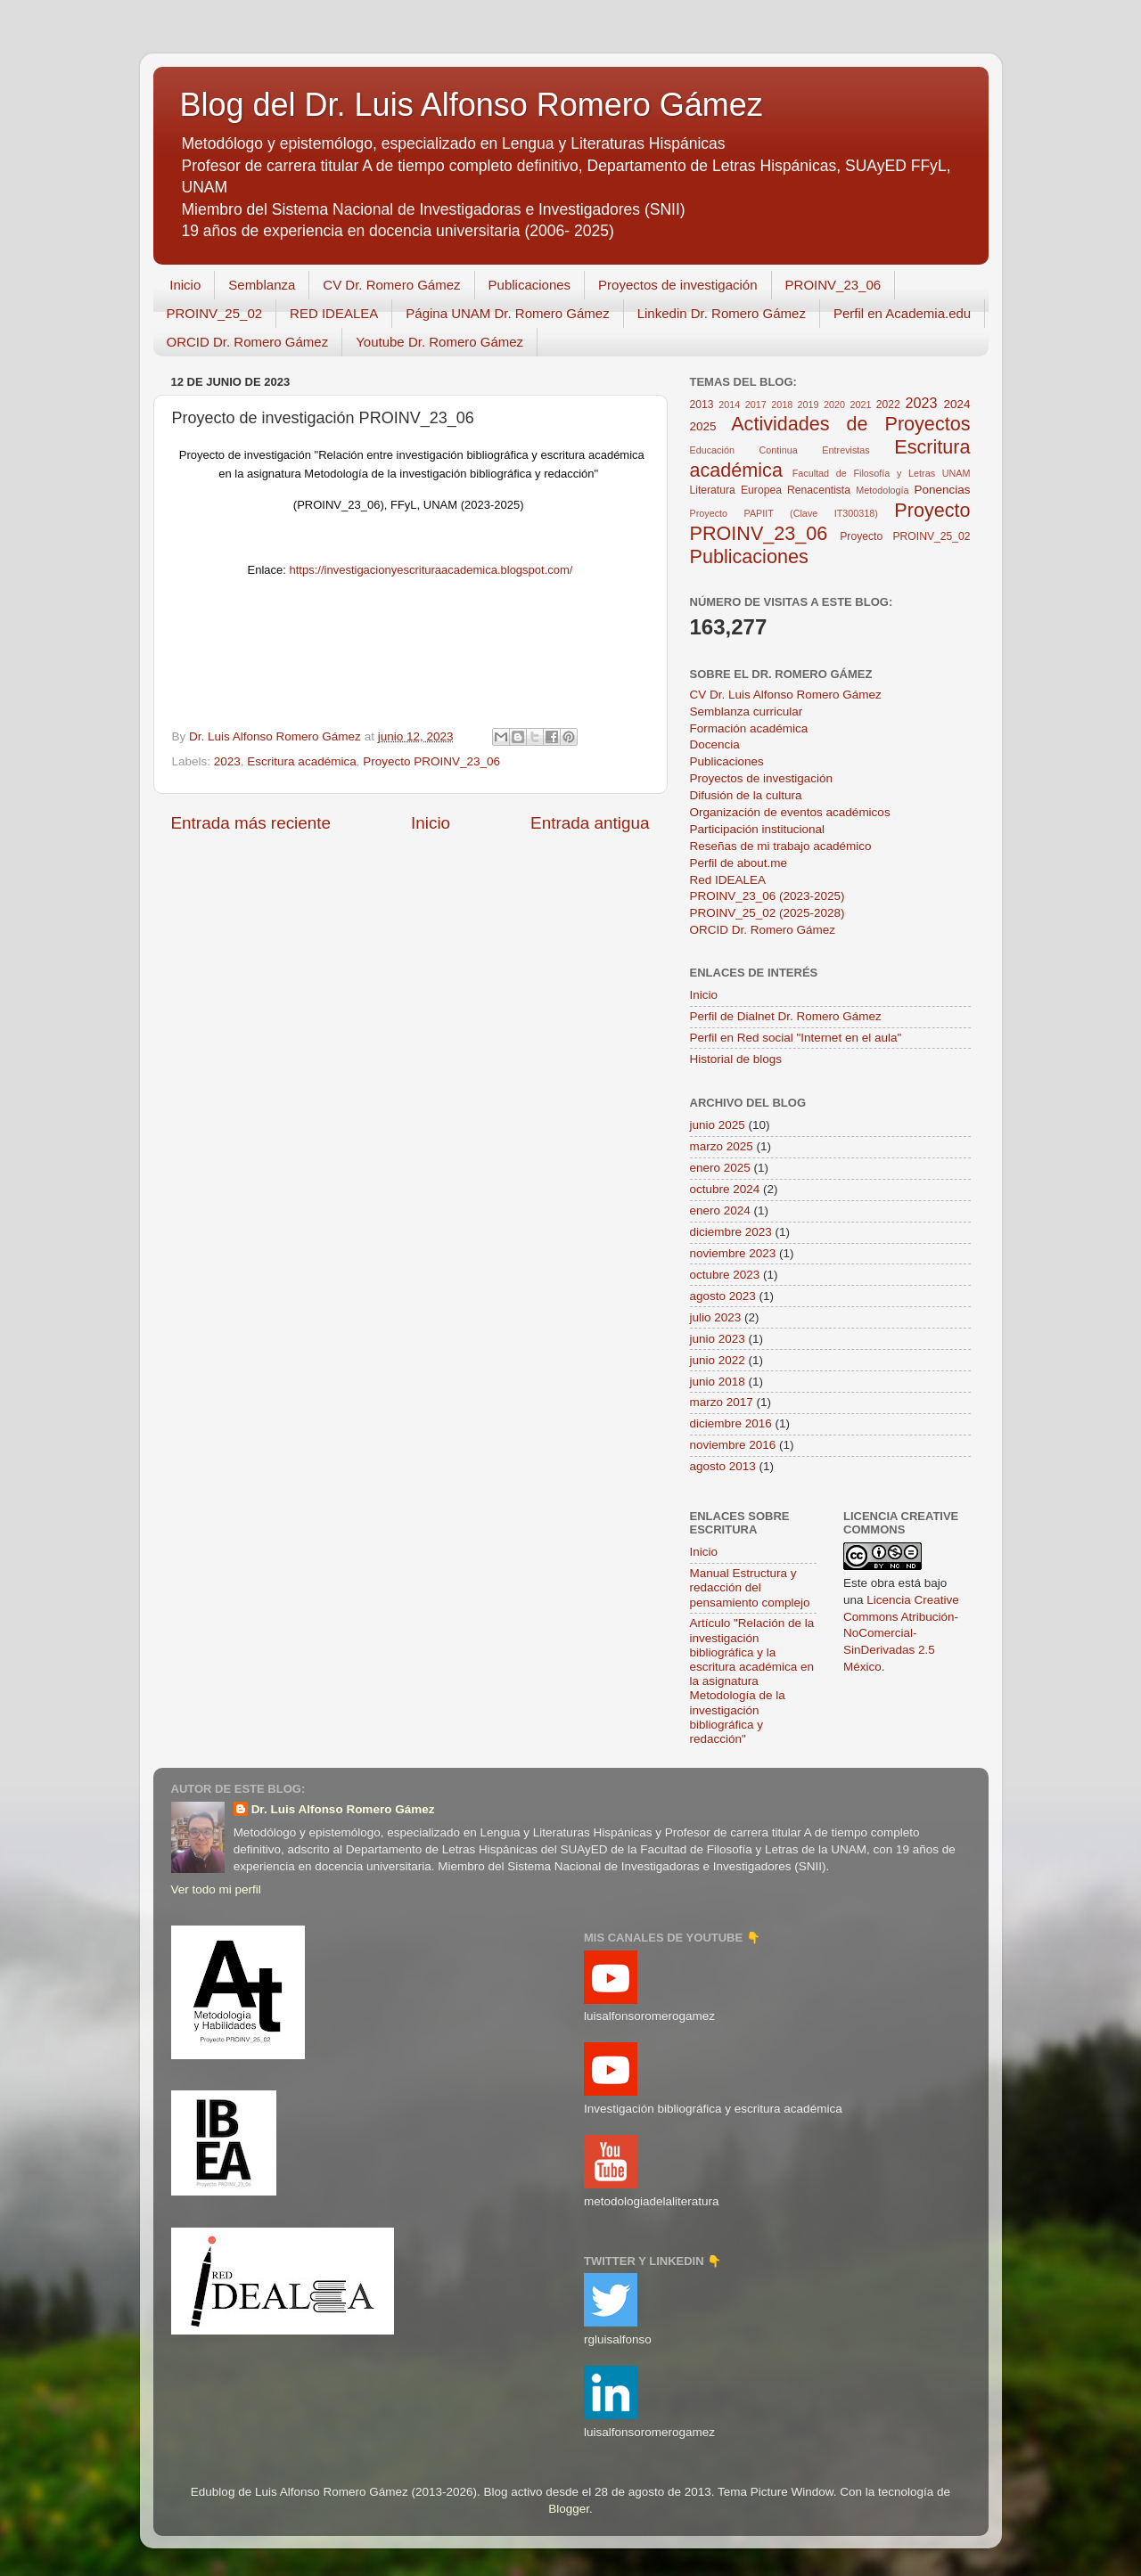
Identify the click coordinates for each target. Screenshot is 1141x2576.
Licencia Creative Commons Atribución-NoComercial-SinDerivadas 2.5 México (901, 1633)
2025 (703, 426)
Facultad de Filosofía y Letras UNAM (881, 473)
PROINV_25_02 (215, 313)
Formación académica (749, 728)
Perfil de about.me (739, 863)
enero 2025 (720, 1167)
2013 (702, 404)
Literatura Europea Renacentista (770, 490)
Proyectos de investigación (677, 284)
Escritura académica (301, 761)
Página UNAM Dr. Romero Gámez (507, 313)
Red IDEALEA (728, 880)
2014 (729, 404)
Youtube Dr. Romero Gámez (439, 341)
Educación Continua (744, 450)
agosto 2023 (723, 1296)
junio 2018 (717, 1381)
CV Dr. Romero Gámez (391, 284)
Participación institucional (757, 829)
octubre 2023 (725, 1274)
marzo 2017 (721, 1402)
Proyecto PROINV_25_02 (905, 536)
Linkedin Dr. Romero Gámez (721, 313)
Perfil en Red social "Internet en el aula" (796, 1037)
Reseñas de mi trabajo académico (781, 846)
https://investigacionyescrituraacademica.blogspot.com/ (431, 570)
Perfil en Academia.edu (902, 313)
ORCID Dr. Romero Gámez (248, 341)
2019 (808, 404)
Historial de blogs (736, 1059)
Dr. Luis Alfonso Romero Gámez (343, 1809)
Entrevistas (845, 450)
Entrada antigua (589, 823)
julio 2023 (716, 1317)
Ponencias (942, 489)
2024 (957, 404)
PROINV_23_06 (833, 284)
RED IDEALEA (334, 313)
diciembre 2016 (731, 1423)
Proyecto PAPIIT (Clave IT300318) (784, 513)
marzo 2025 (721, 1146)
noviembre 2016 (733, 1445)
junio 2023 (717, 1338)
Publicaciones (529, 284)
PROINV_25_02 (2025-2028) (767, 913)
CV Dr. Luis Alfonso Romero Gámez (786, 694)
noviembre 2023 (733, 1253)
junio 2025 (717, 1125)
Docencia (715, 744)
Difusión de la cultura (746, 795)
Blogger (568, 2508)
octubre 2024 (725, 1189)
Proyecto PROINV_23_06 (431, 761)
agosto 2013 (723, 1466)
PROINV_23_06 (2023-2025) (767, 896)
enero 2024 (720, 1210)
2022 (888, 404)
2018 (781, 404)
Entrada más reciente (251, 823)
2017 (756, 404)
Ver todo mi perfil (216, 1889)
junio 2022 (717, 1360)
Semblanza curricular (746, 711)
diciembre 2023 (731, 1232)
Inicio (185, 284)
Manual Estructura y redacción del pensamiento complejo (750, 1587)
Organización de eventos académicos (790, 812)
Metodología (882, 490)
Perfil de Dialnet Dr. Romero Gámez (786, 1016)
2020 (834, 404)
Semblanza (261, 284)
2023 (227, 761)
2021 (860, 404)
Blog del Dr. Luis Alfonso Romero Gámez (471, 104)
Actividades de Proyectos (850, 424)
